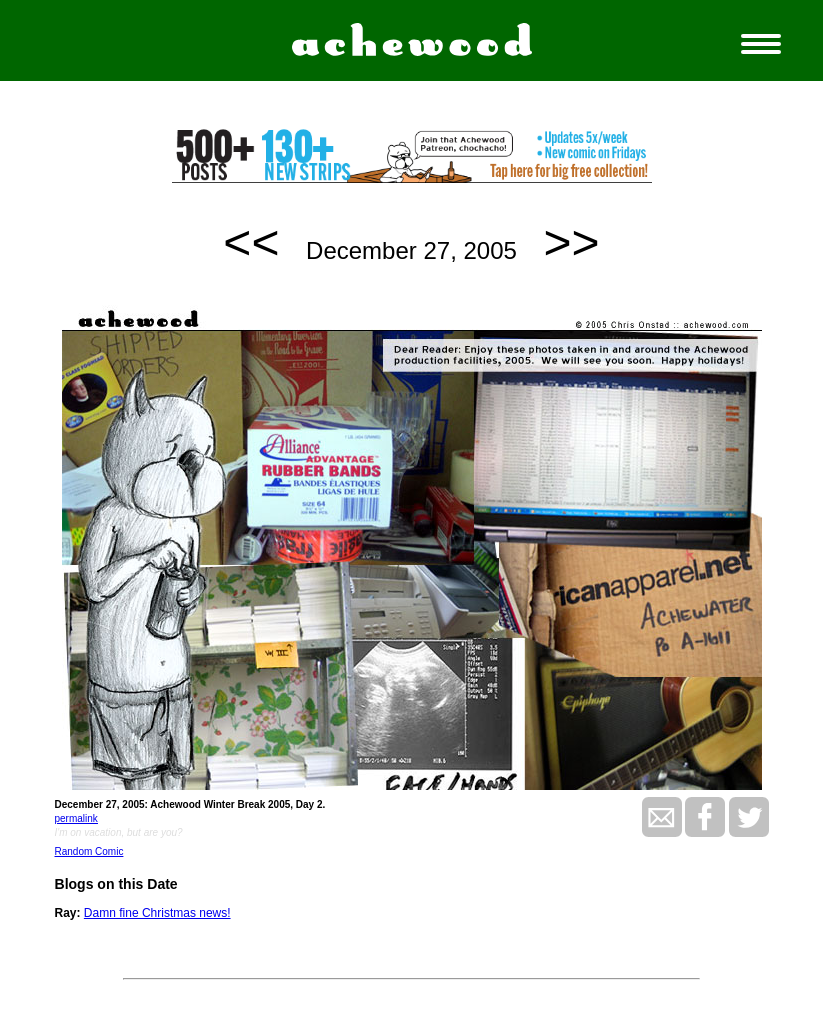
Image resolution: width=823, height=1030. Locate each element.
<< (251, 242)
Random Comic (89, 851)
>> (572, 242)
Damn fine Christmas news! (157, 913)
